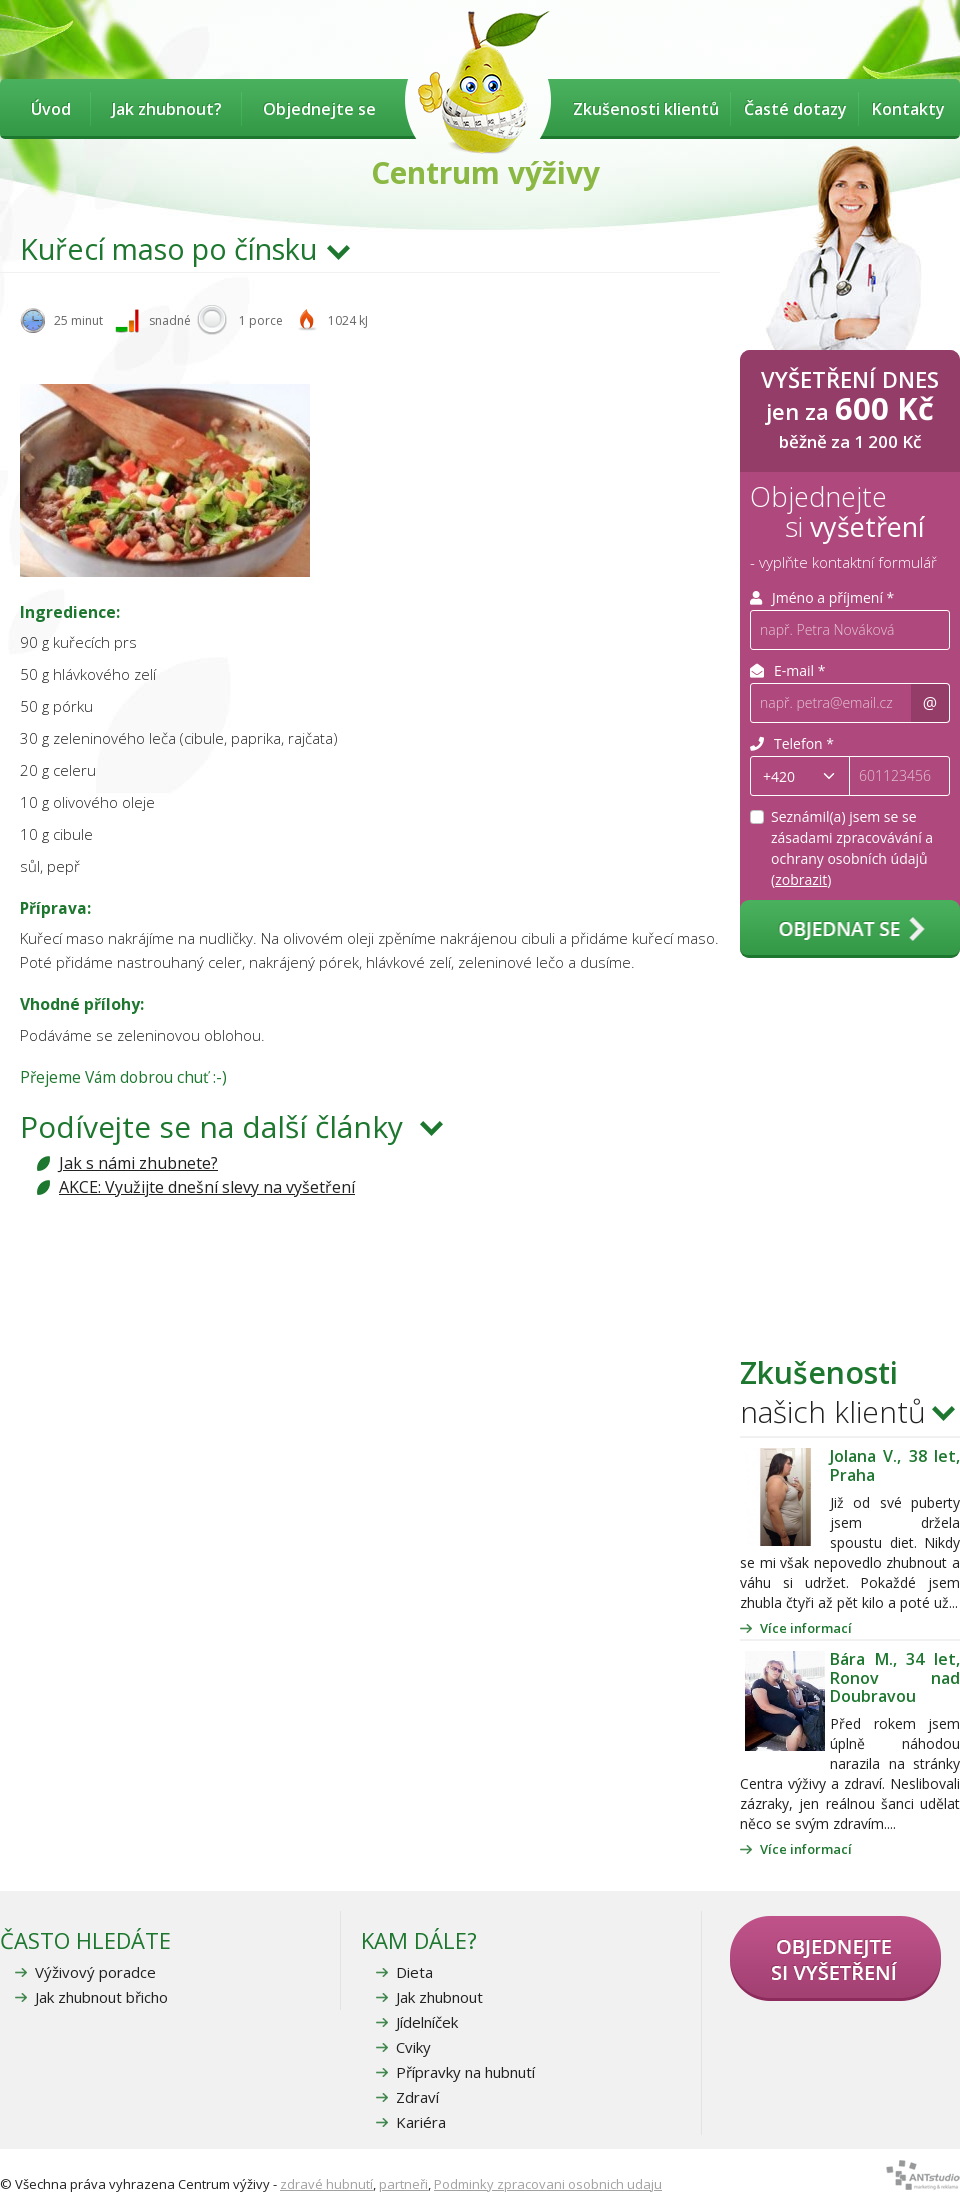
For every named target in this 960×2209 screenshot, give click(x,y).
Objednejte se (319, 109)
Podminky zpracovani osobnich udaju (548, 2184)
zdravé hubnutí (326, 2184)
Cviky (413, 2047)
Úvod (51, 109)
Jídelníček (427, 2022)
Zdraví (417, 2097)
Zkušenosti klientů (646, 109)
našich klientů (833, 1392)
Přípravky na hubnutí (465, 2072)
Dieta (414, 1972)
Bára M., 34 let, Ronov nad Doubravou (895, 1677)
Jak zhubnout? (167, 109)
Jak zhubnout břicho (101, 1997)
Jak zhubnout (439, 1997)
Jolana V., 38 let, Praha (895, 1465)
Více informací (806, 1628)
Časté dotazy (795, 109)
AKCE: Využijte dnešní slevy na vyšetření (207, 1187)
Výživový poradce (95, 1972)
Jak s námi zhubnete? (138, 1163)
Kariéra (421, 2122)
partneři (403, 2184)
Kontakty (908, 109)
